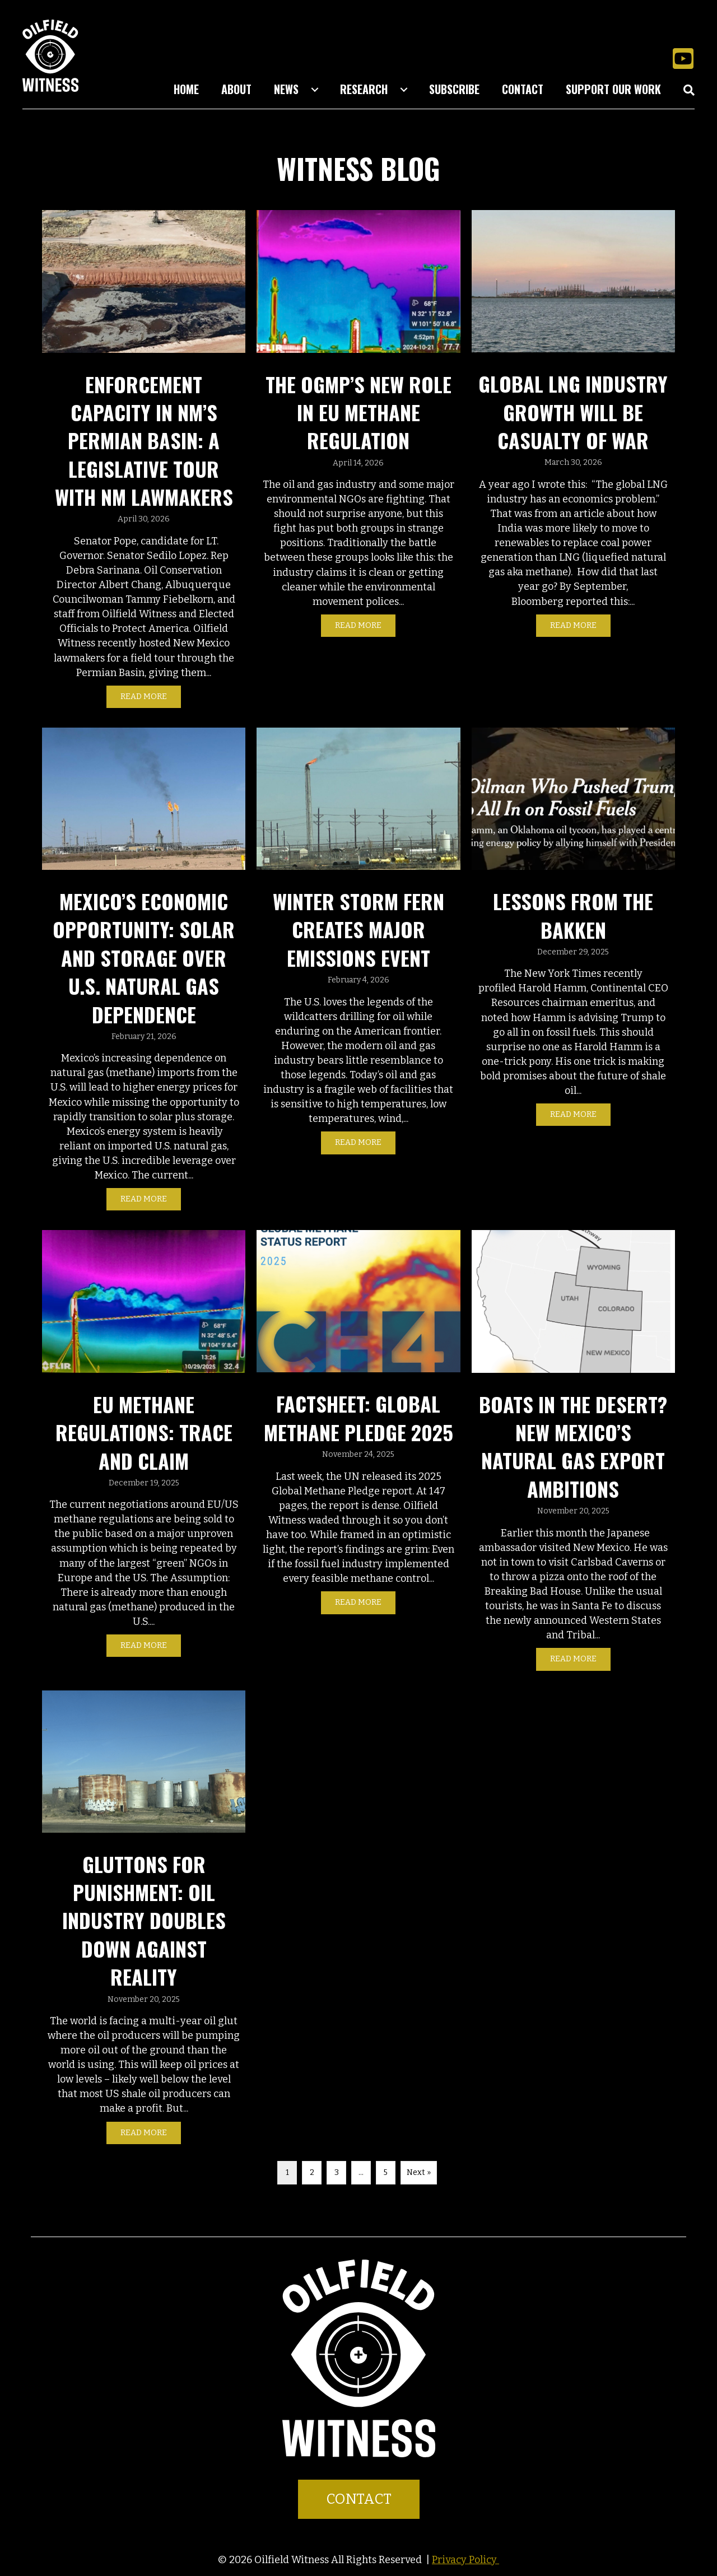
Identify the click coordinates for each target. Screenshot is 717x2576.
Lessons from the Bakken (573, 915)
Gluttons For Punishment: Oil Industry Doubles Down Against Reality (144, 1920)
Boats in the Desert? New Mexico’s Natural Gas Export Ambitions (573, 1446)
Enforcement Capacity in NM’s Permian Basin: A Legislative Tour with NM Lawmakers (144, 440)
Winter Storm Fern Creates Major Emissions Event (358, 929)
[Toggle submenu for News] (314, 90)
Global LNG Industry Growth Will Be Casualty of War (573, 412)
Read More (150, 696)
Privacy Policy (465, 2560)
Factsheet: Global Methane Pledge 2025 (358, 1417)
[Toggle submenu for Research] (403, 90)
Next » (419, 2172)
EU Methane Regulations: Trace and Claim (143, 1432)
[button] (683, 58)
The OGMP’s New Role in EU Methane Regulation (358, 412)
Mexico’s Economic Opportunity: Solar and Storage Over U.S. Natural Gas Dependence (144, 957)
